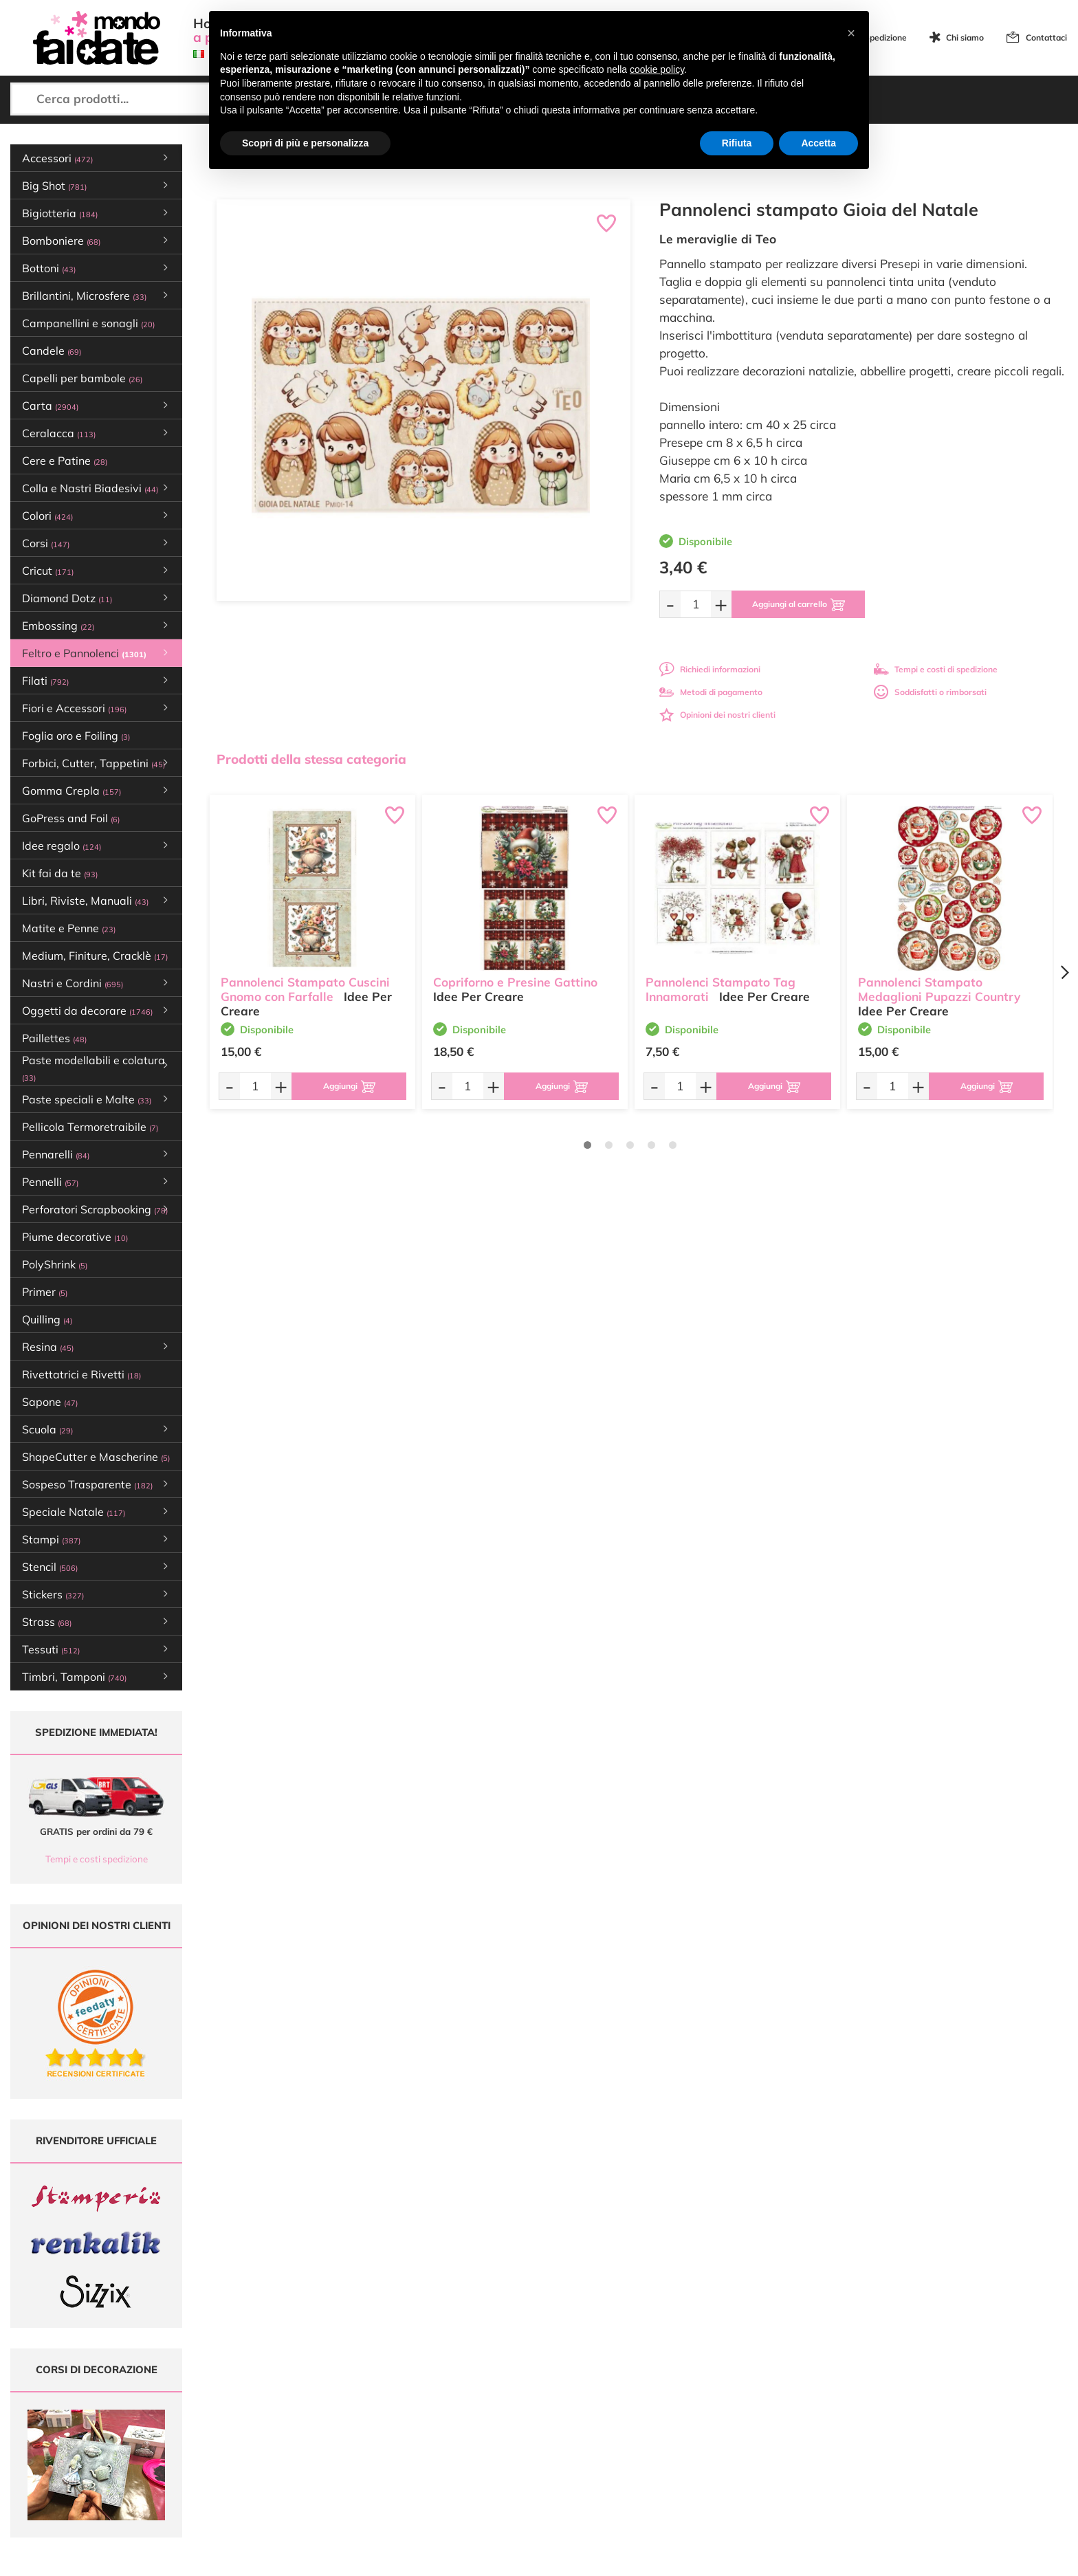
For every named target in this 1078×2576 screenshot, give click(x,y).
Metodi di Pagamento (680, 2406)
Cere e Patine (64, 460)
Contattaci (1046, 37)
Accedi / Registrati (493, 2446)
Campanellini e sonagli (88, 323)
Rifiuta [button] (737, 142)
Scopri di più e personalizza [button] (305, 142)
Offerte (472, 2406)
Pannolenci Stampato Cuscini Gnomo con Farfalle (305, 989)
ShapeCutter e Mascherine (96, 1457)
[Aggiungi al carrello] (799, 604)
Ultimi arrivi (481, 2393)
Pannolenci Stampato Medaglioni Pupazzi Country (939, 989)
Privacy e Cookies (672, 2446)
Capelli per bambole (82, 378)
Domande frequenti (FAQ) (688, 2393)
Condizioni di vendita (678, 2433)
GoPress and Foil (71, 818)
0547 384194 (325, 2440)
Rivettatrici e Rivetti (81, 1374)
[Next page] (1064, 972)
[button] (851, 33)
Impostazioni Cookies (679, 2459)
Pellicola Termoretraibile (90, 1127)
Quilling (47, 1319)
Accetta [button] (818, 142)
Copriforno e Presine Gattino (515, 982)
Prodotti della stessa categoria (311, 759)
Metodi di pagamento (710, 692)
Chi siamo (965, 37)
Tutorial (473, 2419)
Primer (44, 1292)
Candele (51, 350)
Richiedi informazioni (709, 669)
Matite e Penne (69, 928)
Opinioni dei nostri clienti (717, 714)
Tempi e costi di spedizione (936, 669)
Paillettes (54, 1038)
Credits (728, 2558)
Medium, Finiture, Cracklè (95, 955)
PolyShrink (54, 1264)
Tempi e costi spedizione (96, 1858)
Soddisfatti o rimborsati (930, 692)
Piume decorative (75, 1237)
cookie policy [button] (657, 69)
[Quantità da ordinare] (696, 604)
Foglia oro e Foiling (76, 735)
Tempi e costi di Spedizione (690, 2419)
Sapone (50, 1402)
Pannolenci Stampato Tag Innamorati (720, 989)
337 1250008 (325, 2480)
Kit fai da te (60, 873)
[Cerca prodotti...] (134, 98)
